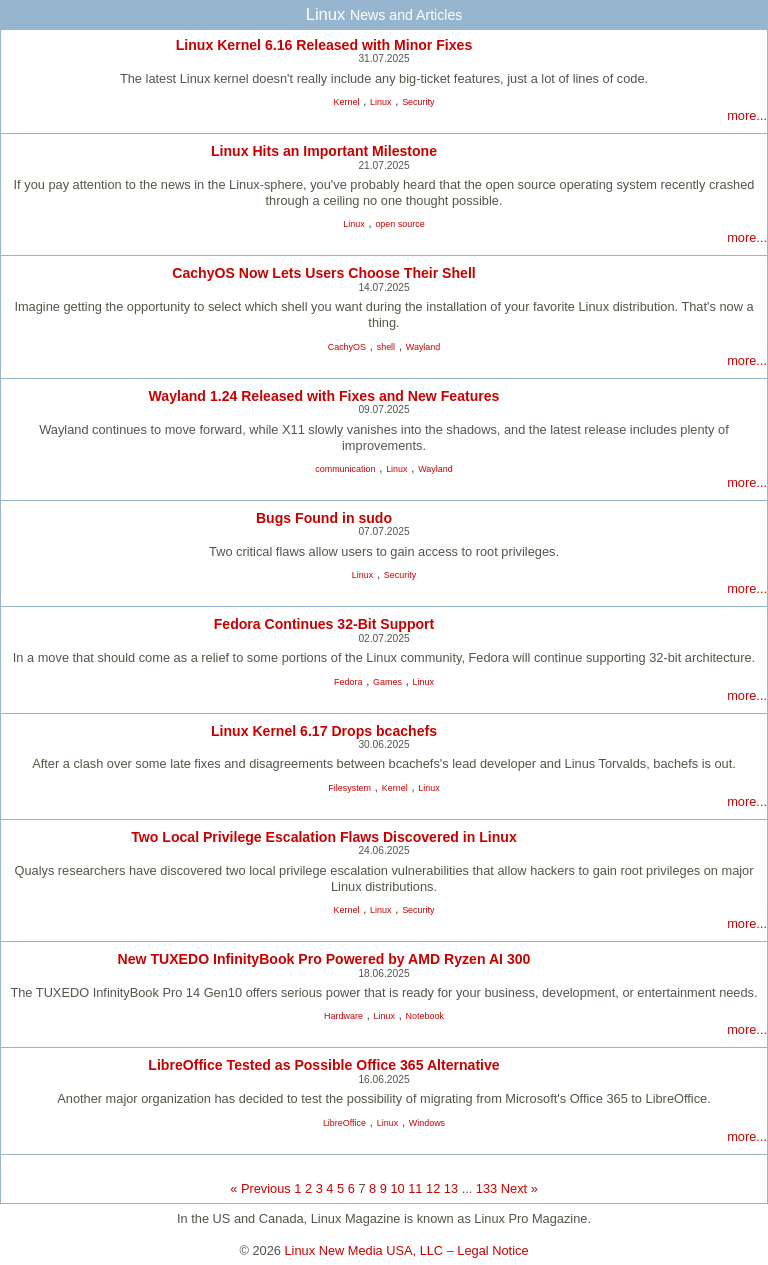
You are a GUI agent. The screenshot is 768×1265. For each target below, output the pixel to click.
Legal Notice (492, 1250)
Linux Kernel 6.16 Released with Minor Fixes (324, 45)
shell (386, 347)
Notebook (425, 1016)
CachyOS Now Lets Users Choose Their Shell (324, 273)
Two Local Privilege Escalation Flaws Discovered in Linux (323, 837)
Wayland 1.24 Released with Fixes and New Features (324, 396)
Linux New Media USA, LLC (364, 1250)
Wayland (423, 347)
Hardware (343, 1016)
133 (486, 1188)
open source (399, 224)
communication (345, 469)
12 (433, 1188)
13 (451, 1188)
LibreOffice (344, 1123)
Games (387, 682)
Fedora (348, 682)
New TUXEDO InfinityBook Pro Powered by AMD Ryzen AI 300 (324, 959)
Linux (380, 102)
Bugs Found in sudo (324, 518)
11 (415, 1188)
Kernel (347, 102)
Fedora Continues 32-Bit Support (324, 624)
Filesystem (349, 788)
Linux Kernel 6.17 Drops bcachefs (324, 731)
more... (747, 115)
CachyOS (347, 347)
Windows (427, 1123)
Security (418, 102)
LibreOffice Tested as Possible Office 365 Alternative (323, 1065)
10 (397, 1188)
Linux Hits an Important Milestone (324, 151)
